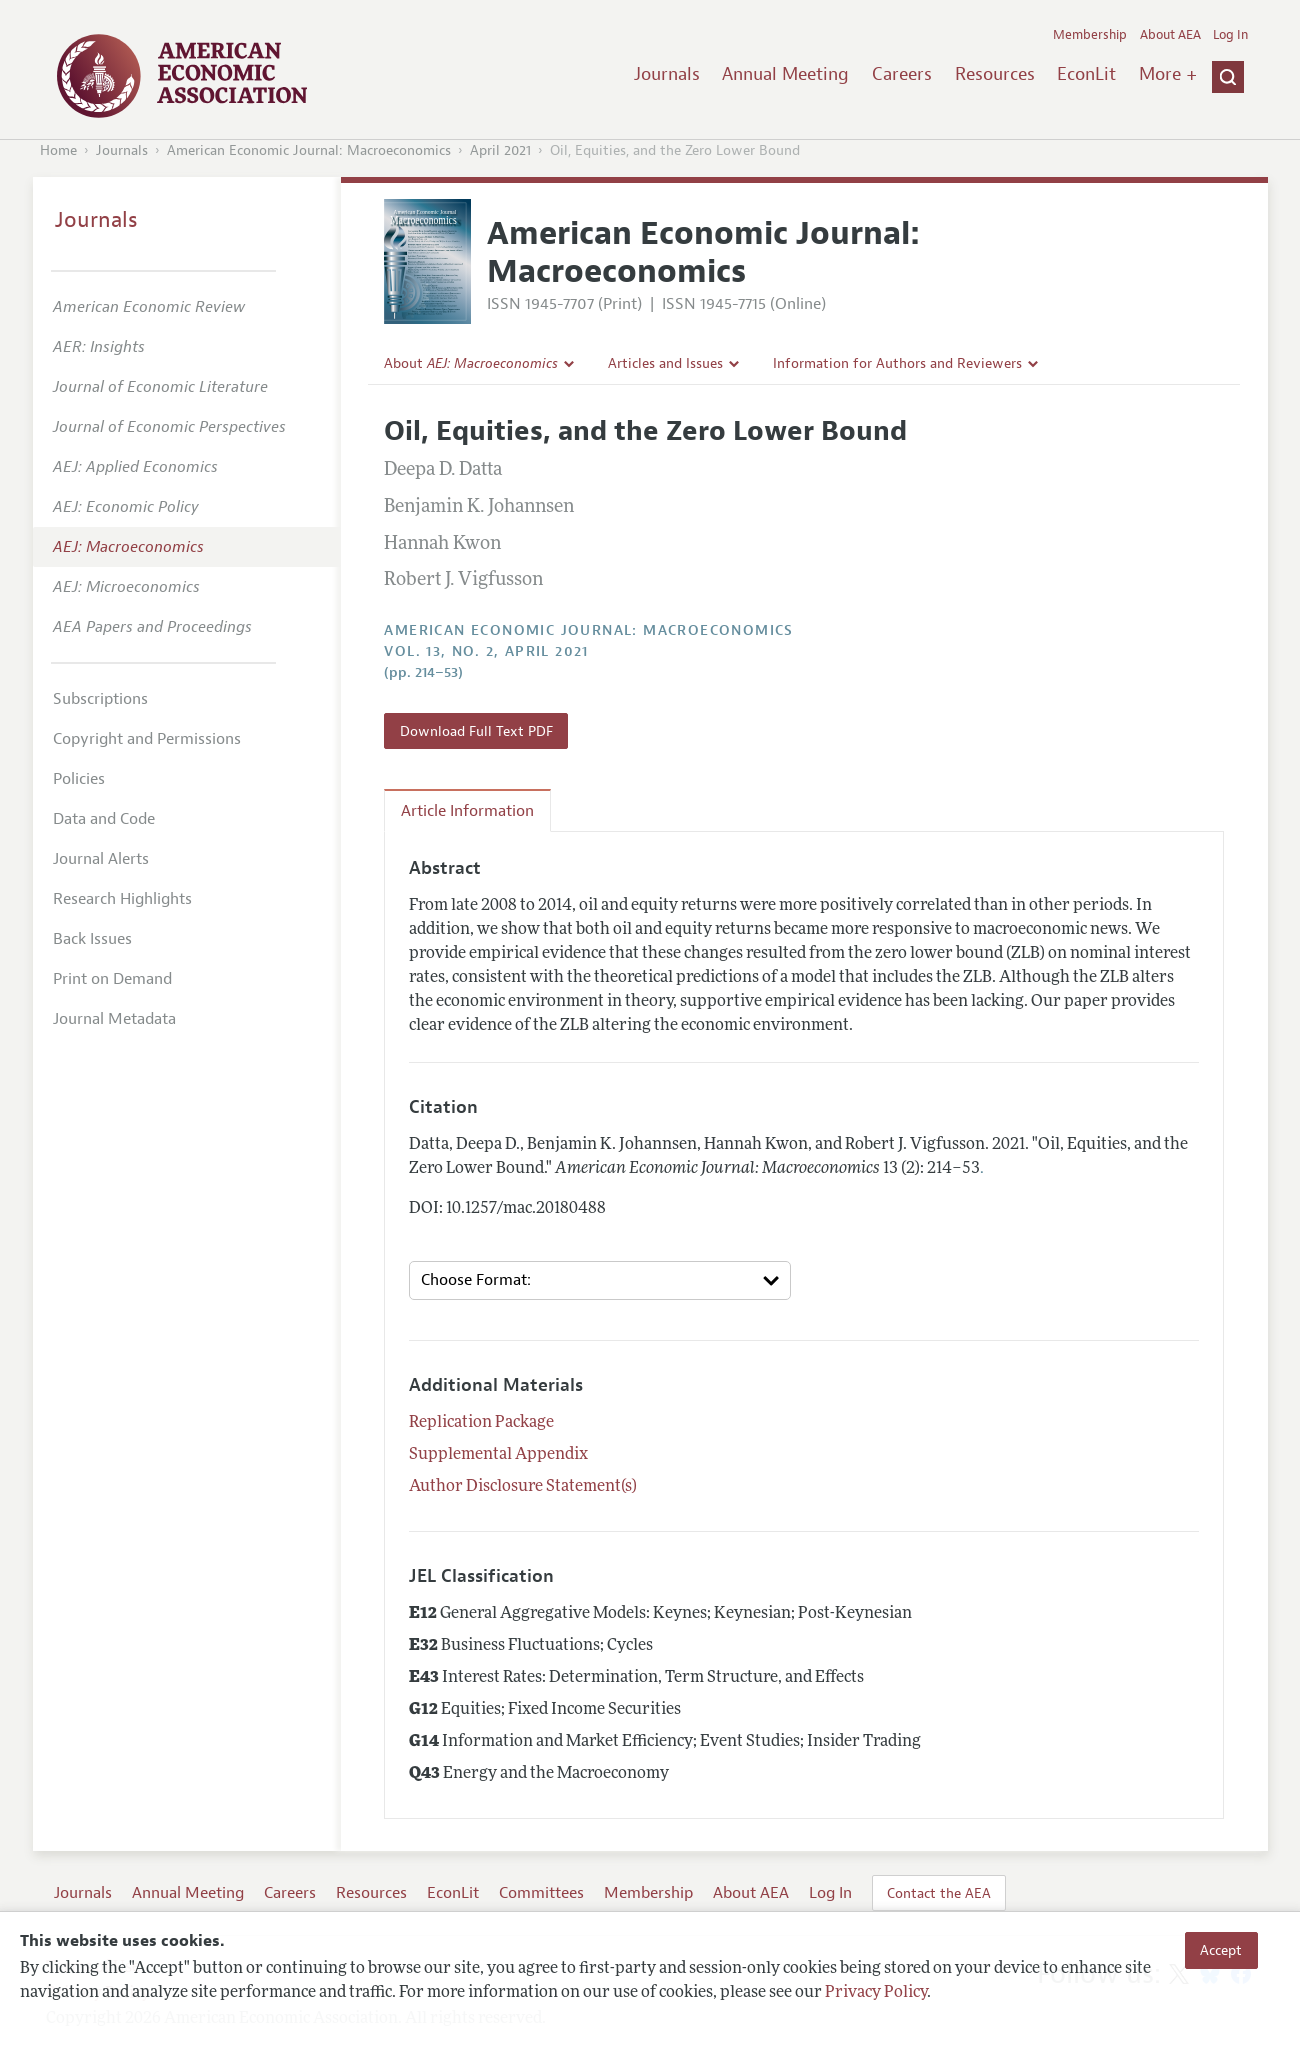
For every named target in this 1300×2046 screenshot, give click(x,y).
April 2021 (500, 150)
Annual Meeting (785, 74)
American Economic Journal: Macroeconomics (309, 150)
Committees (541, 1893)
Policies (79, 779)
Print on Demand (112, 979)
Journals (667, 74)
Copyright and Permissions (147, 739)
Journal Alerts (101, 859)
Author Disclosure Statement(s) (523, 1487)
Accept (1221, 1950)
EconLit (1086, 74)
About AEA (1170, 35)
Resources (995, 74)
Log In (1230, 35)
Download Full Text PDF (476, 731)
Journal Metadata (114, 1019)
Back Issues (92, 939)
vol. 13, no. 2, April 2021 (486, 651)
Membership (1090, 35)
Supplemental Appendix (498, 1455)
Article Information (467, 811)
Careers (902, 74)
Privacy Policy (876, 1993)
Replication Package (481, 1423)
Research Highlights (122, 899)
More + (1168, 74)
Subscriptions (100, 699)
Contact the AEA (939, 1893)
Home (58, 150)
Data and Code (104, 819)
